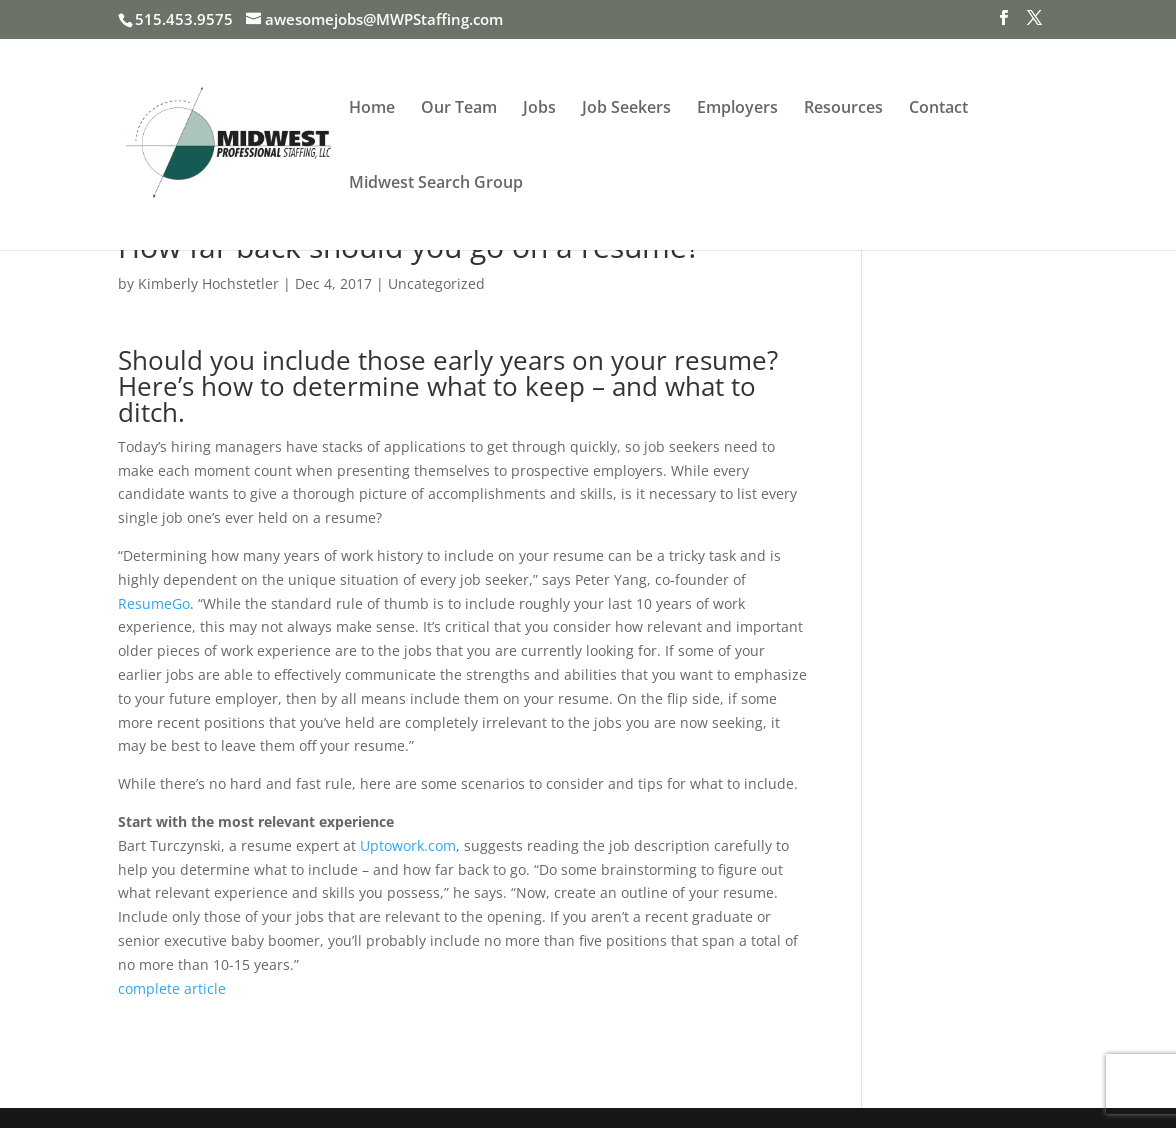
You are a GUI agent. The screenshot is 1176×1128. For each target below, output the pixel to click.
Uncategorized (436, 283)
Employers (737, 109)
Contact (938, 109)
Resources (843, 109)
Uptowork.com (408, 845)
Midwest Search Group (436, 184)
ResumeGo (154, 603)
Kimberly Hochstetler (208, 283)
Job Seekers (626, 109)
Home (372, 109)
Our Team (459, 109)
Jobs (539, 109)
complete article (172, 988)
